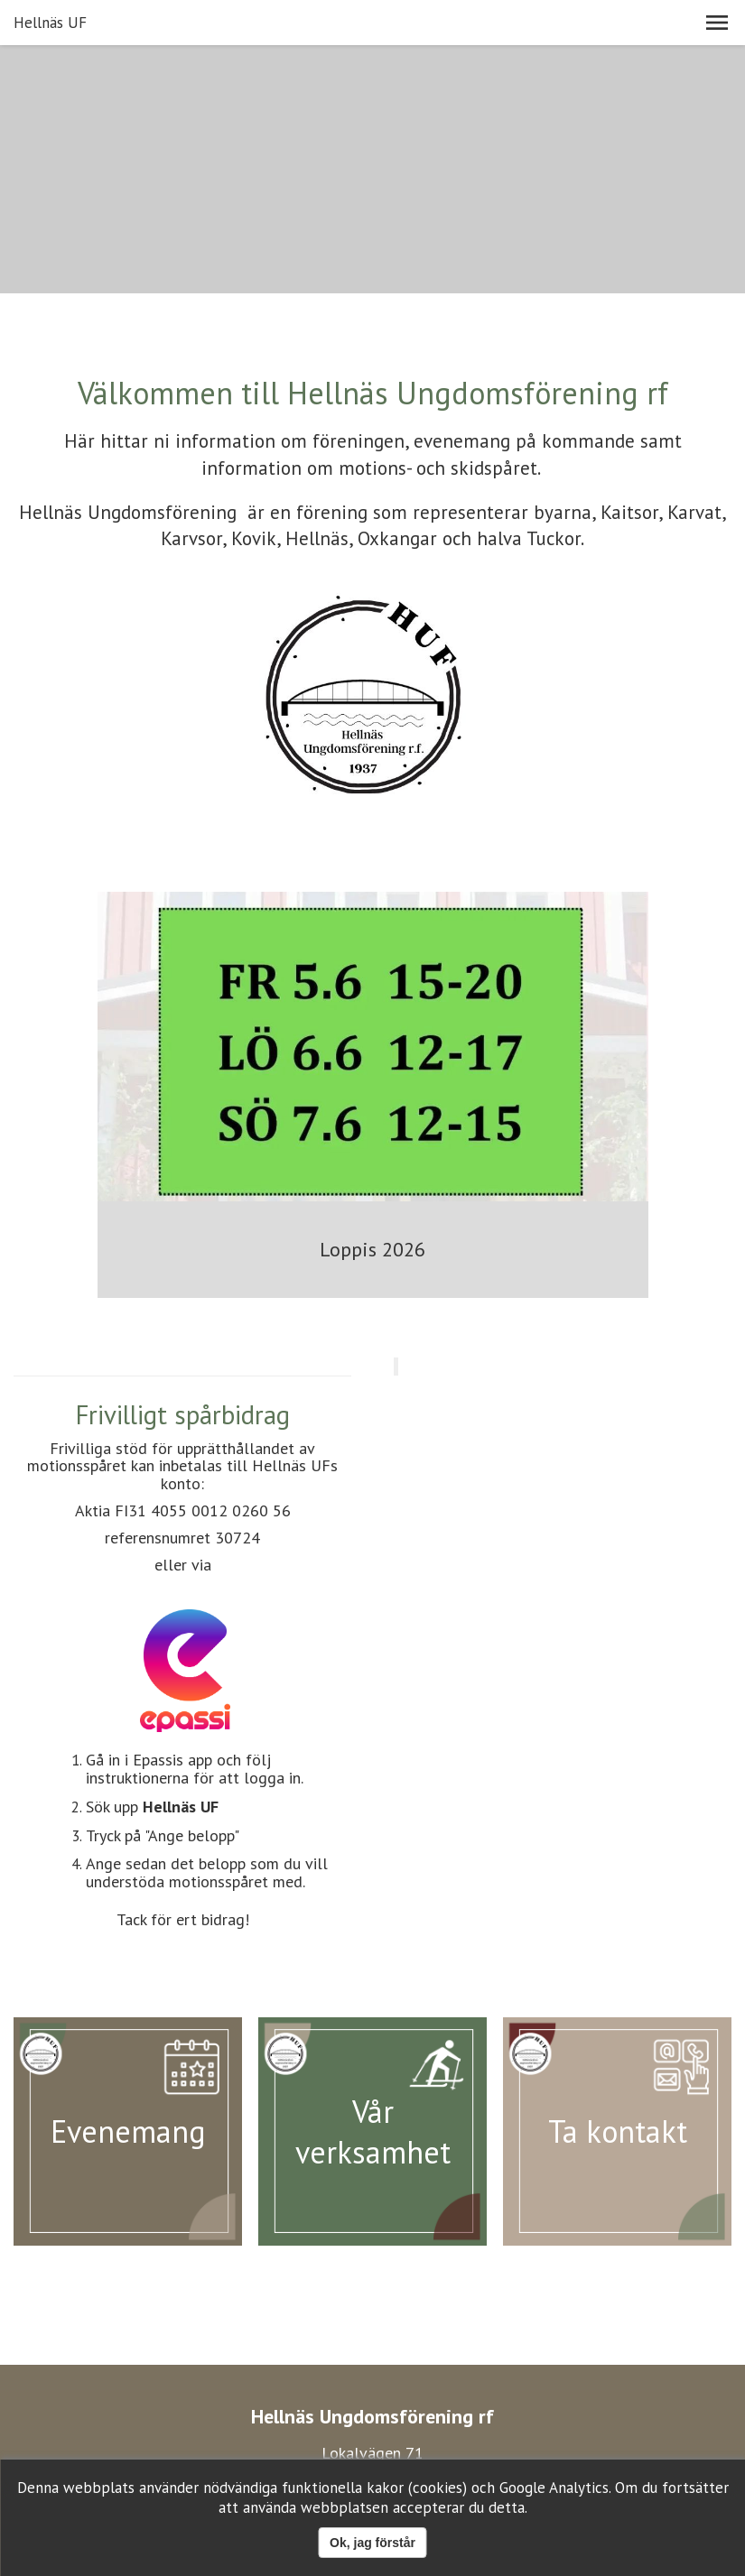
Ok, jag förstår (372, 2542)
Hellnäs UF (50, 22)
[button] (717, 22)
